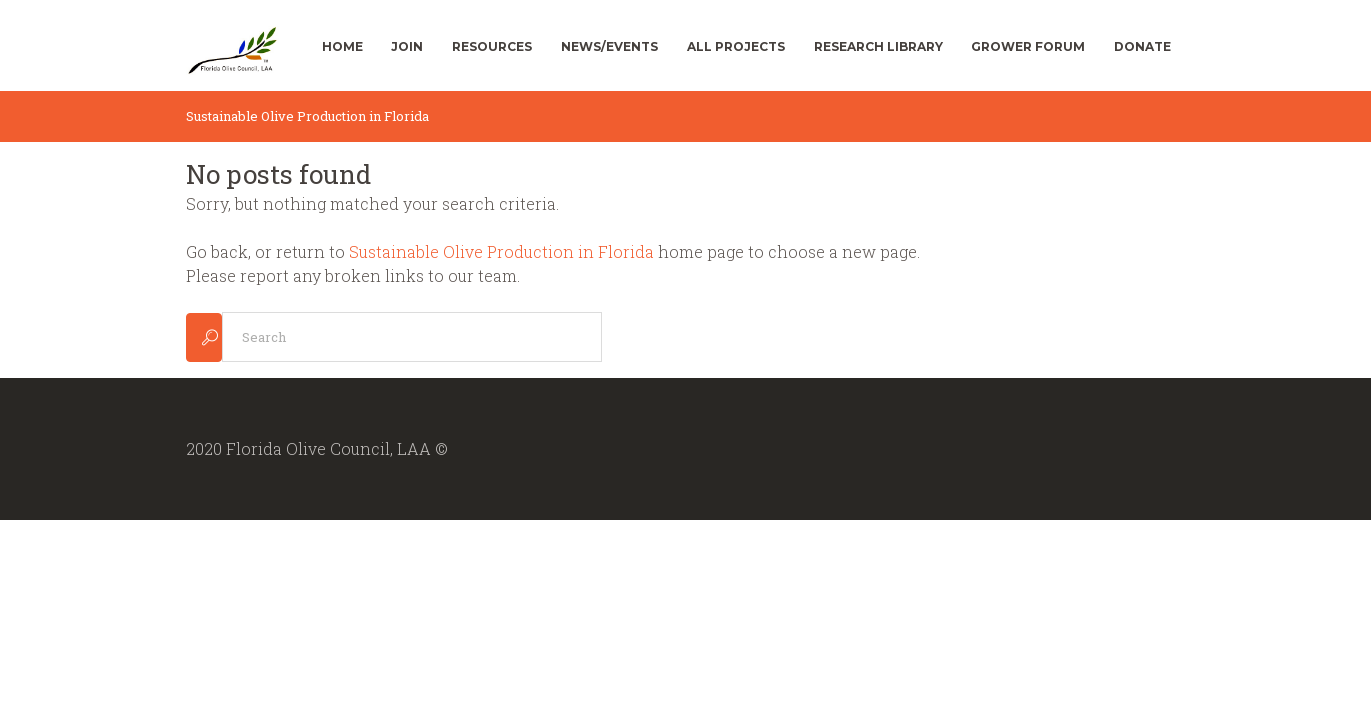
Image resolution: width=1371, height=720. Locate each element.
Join (407, 46)
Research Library (878, 46)
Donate (1142, 46)
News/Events (609, 46)
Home (342, 46)
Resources (492, 46)
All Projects (736, 46)
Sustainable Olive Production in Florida (501, 251)
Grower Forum (1028, 46)
